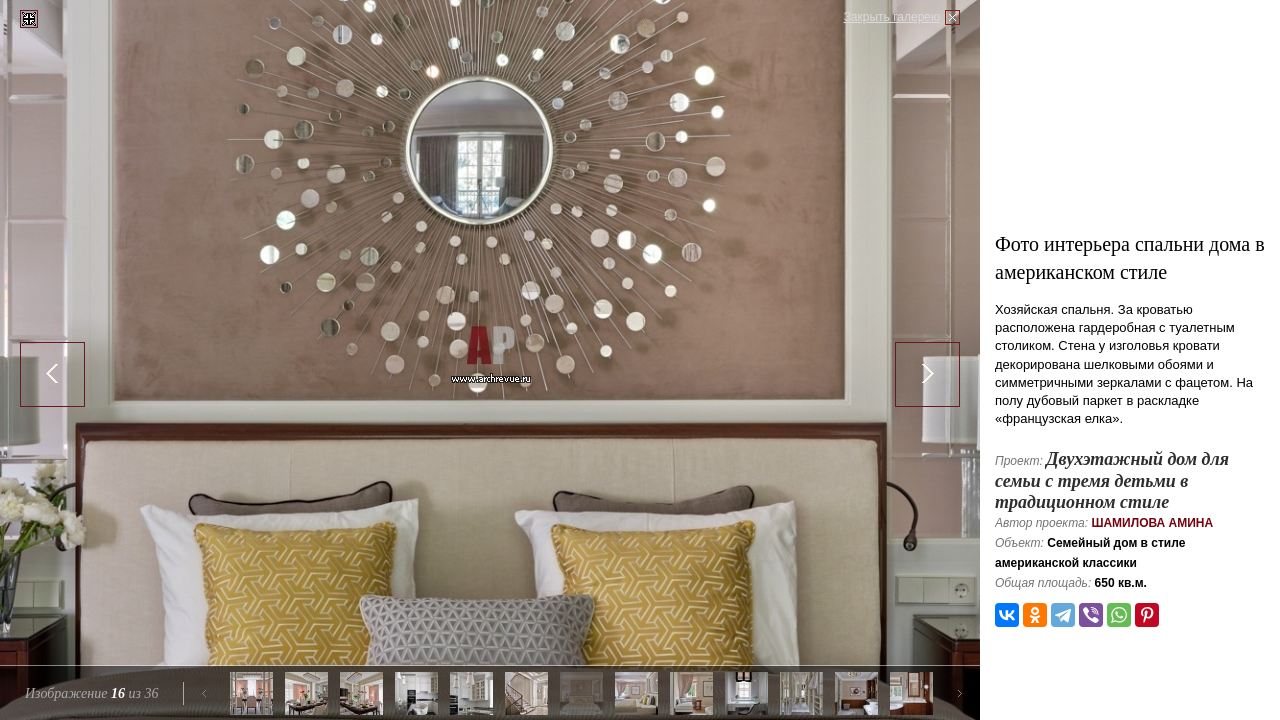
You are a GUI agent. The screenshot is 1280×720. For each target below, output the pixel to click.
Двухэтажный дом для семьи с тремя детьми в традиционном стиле (1112, 480)
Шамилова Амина (1152, 523)
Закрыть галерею (892, 17)
